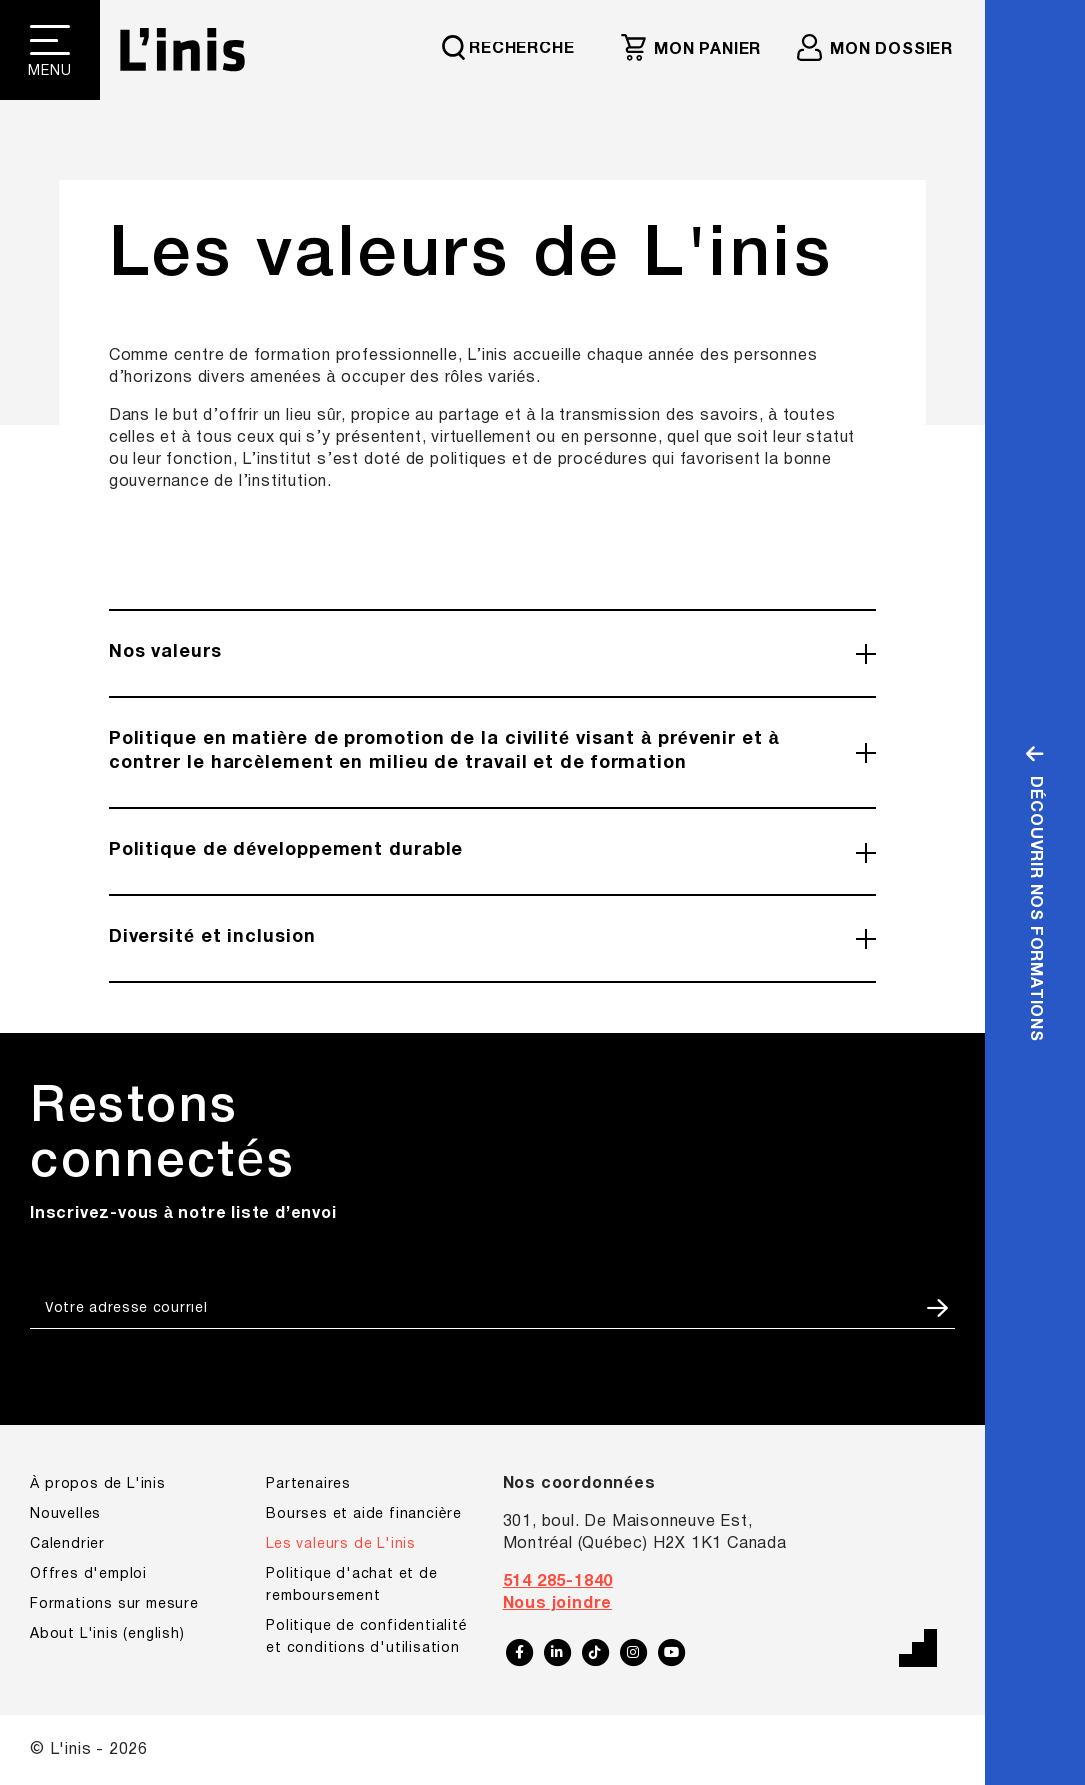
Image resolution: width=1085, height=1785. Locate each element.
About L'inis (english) (107, 1634)
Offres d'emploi (88, 1574)
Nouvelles (65, 1514)
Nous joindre (558, 1604)
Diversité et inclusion (212, 937)
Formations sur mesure (114, 1604)
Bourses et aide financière (364, 1514)
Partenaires (308, 1484)
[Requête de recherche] (517, 47)
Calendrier (67, 1544)
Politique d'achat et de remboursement (351, 1585)
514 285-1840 (558, 1582)
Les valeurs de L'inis (341, 1544)
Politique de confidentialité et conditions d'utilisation (366, 1637)
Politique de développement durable (286, 850)
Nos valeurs (165, 652)
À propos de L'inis (98, 1484)
